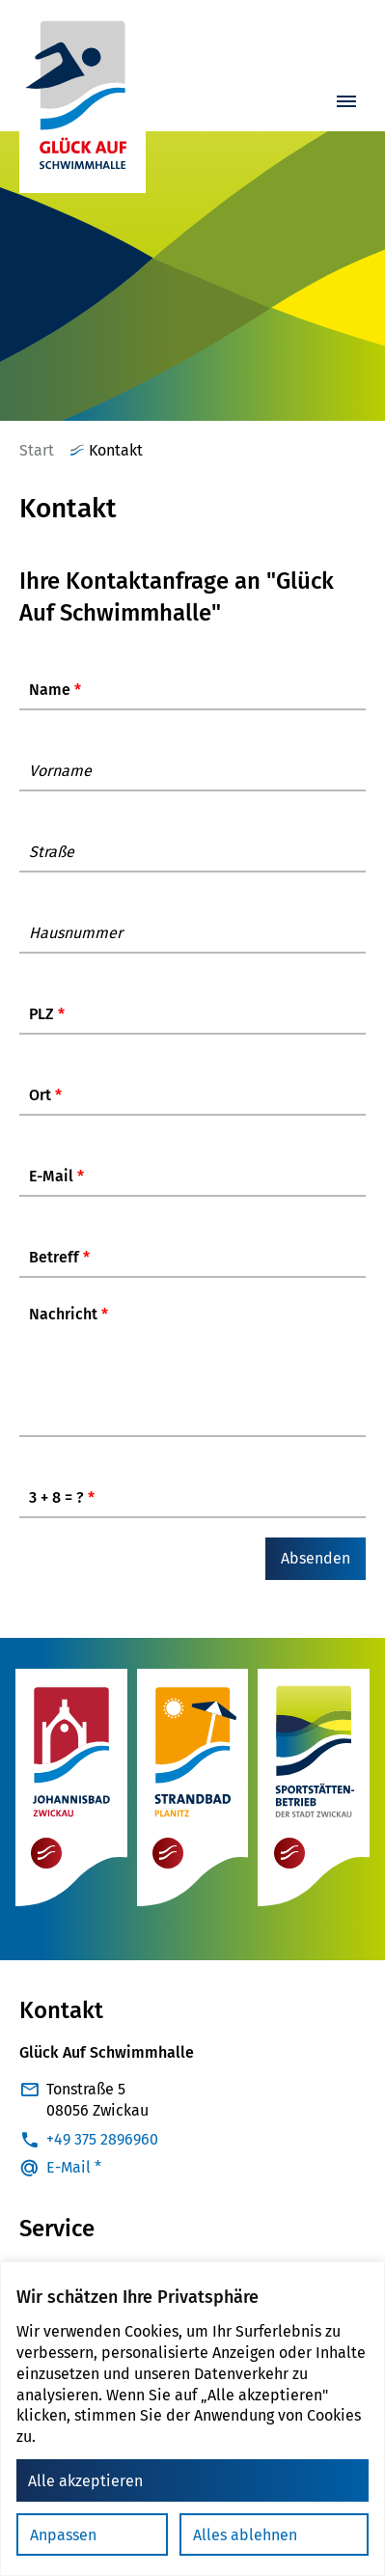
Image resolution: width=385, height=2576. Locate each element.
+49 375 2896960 (102, 2150)
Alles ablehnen (245, 2535)
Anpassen (63, 2535)
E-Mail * (73, 2178)
